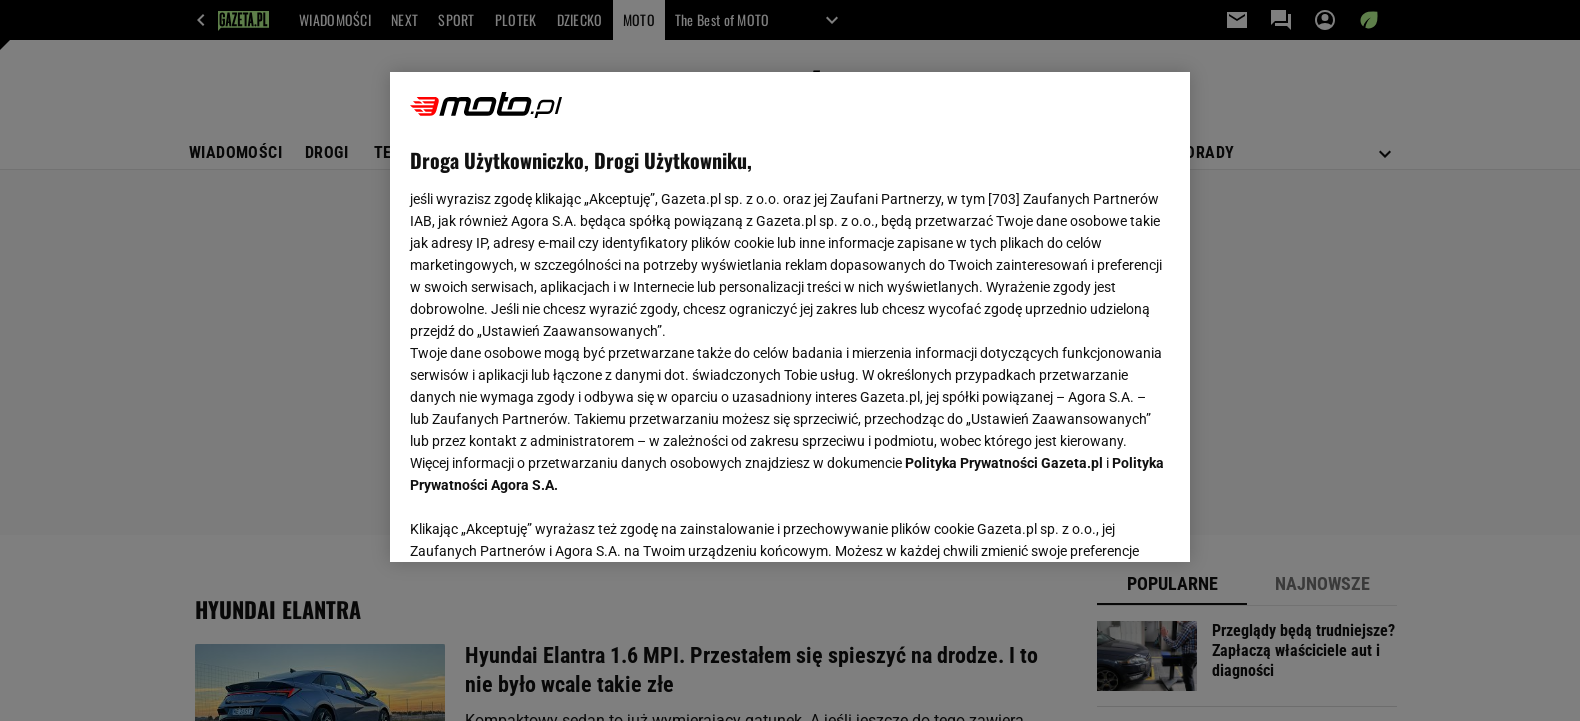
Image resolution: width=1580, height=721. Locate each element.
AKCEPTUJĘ (1102, 523)
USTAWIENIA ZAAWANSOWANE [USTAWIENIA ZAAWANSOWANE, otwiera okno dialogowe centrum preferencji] (540, 522)
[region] (790, 317)
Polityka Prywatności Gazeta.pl (1004, 463)
